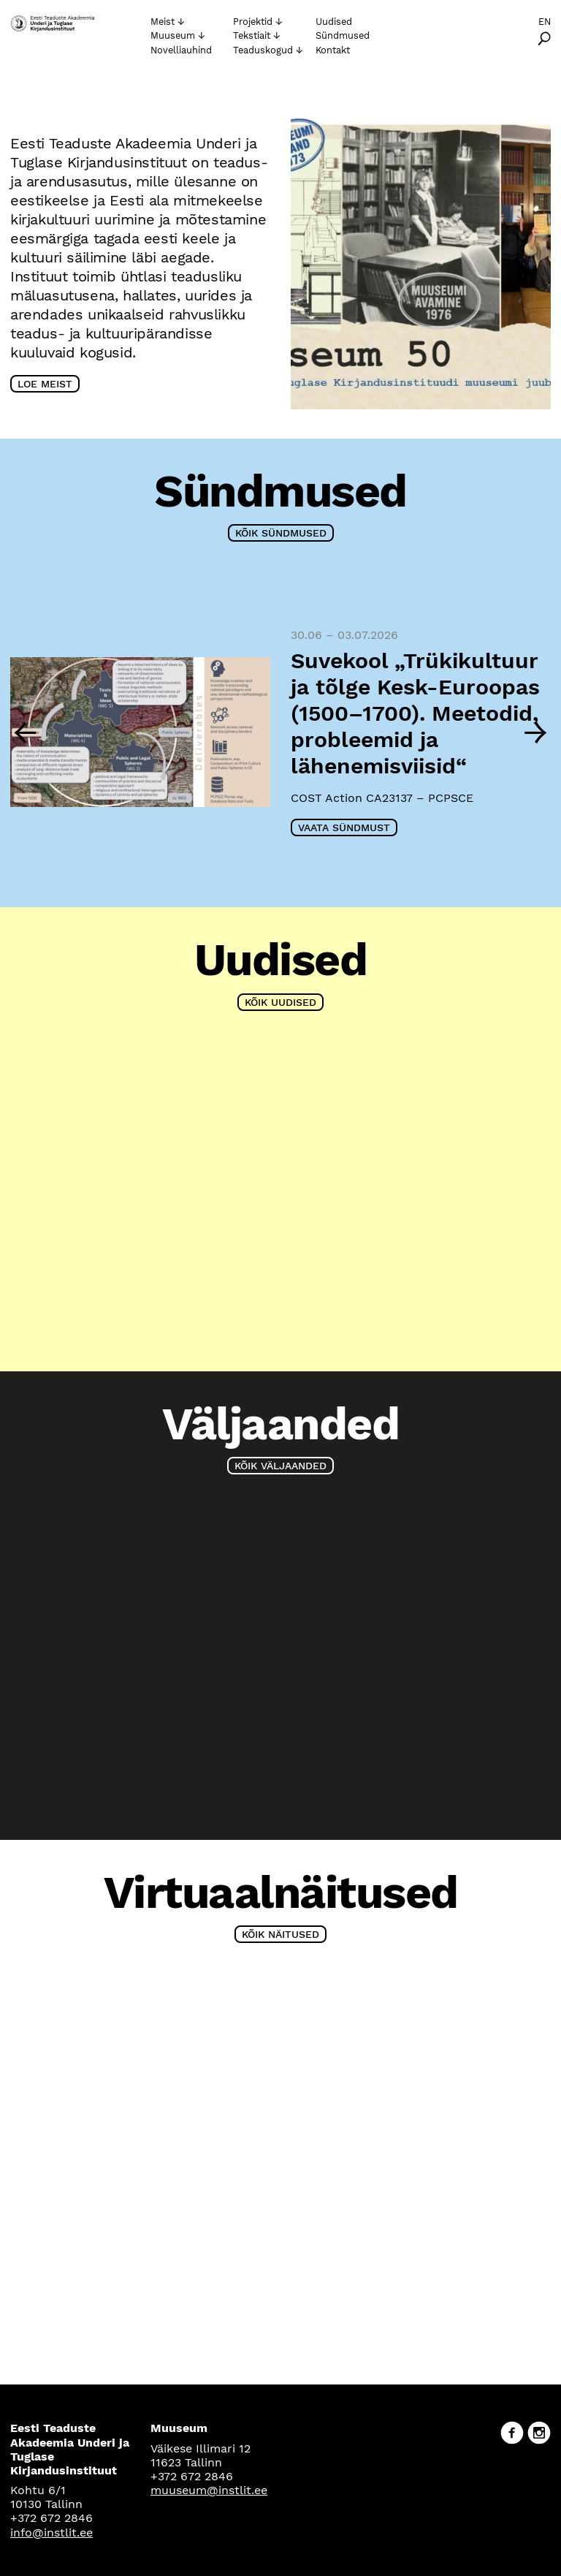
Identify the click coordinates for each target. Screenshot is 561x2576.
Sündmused (343, 35)
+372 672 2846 (51, 2518)
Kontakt (333, 50)
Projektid (252, 21)
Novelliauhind (181, 50)
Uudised (334, 21)
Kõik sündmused (281, 533)
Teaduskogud (263, 50)
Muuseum (172, 35)
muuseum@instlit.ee (208, 2490)
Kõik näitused (280, 1934)
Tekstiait (251, 35)
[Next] (535, 731)
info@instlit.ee (51, 2532)
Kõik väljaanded (280, 1465)
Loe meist (45, 384)
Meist (162, 21)
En (544, 21)
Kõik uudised (280, 1002)
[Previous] (25, 731)
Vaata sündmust (344, 827)
